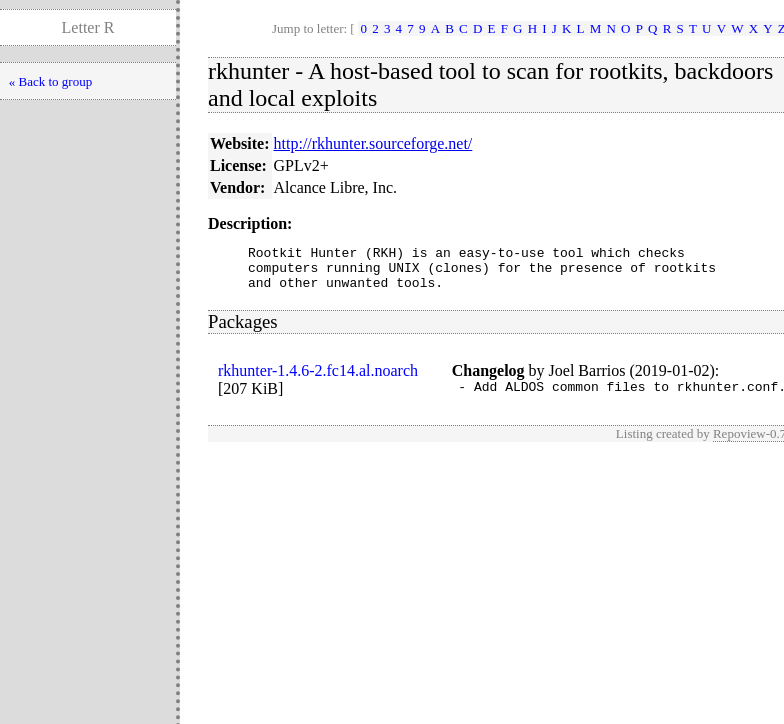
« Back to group (50, 81)
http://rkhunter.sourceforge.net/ (373, 143)
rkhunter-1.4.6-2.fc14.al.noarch (318, 379)
